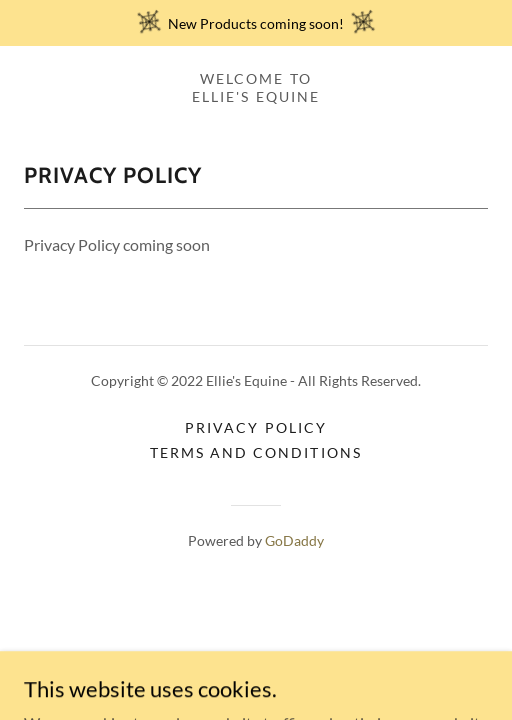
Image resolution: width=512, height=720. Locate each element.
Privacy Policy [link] (255, 427)
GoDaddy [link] (294, 540)
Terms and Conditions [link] (255, 452)
